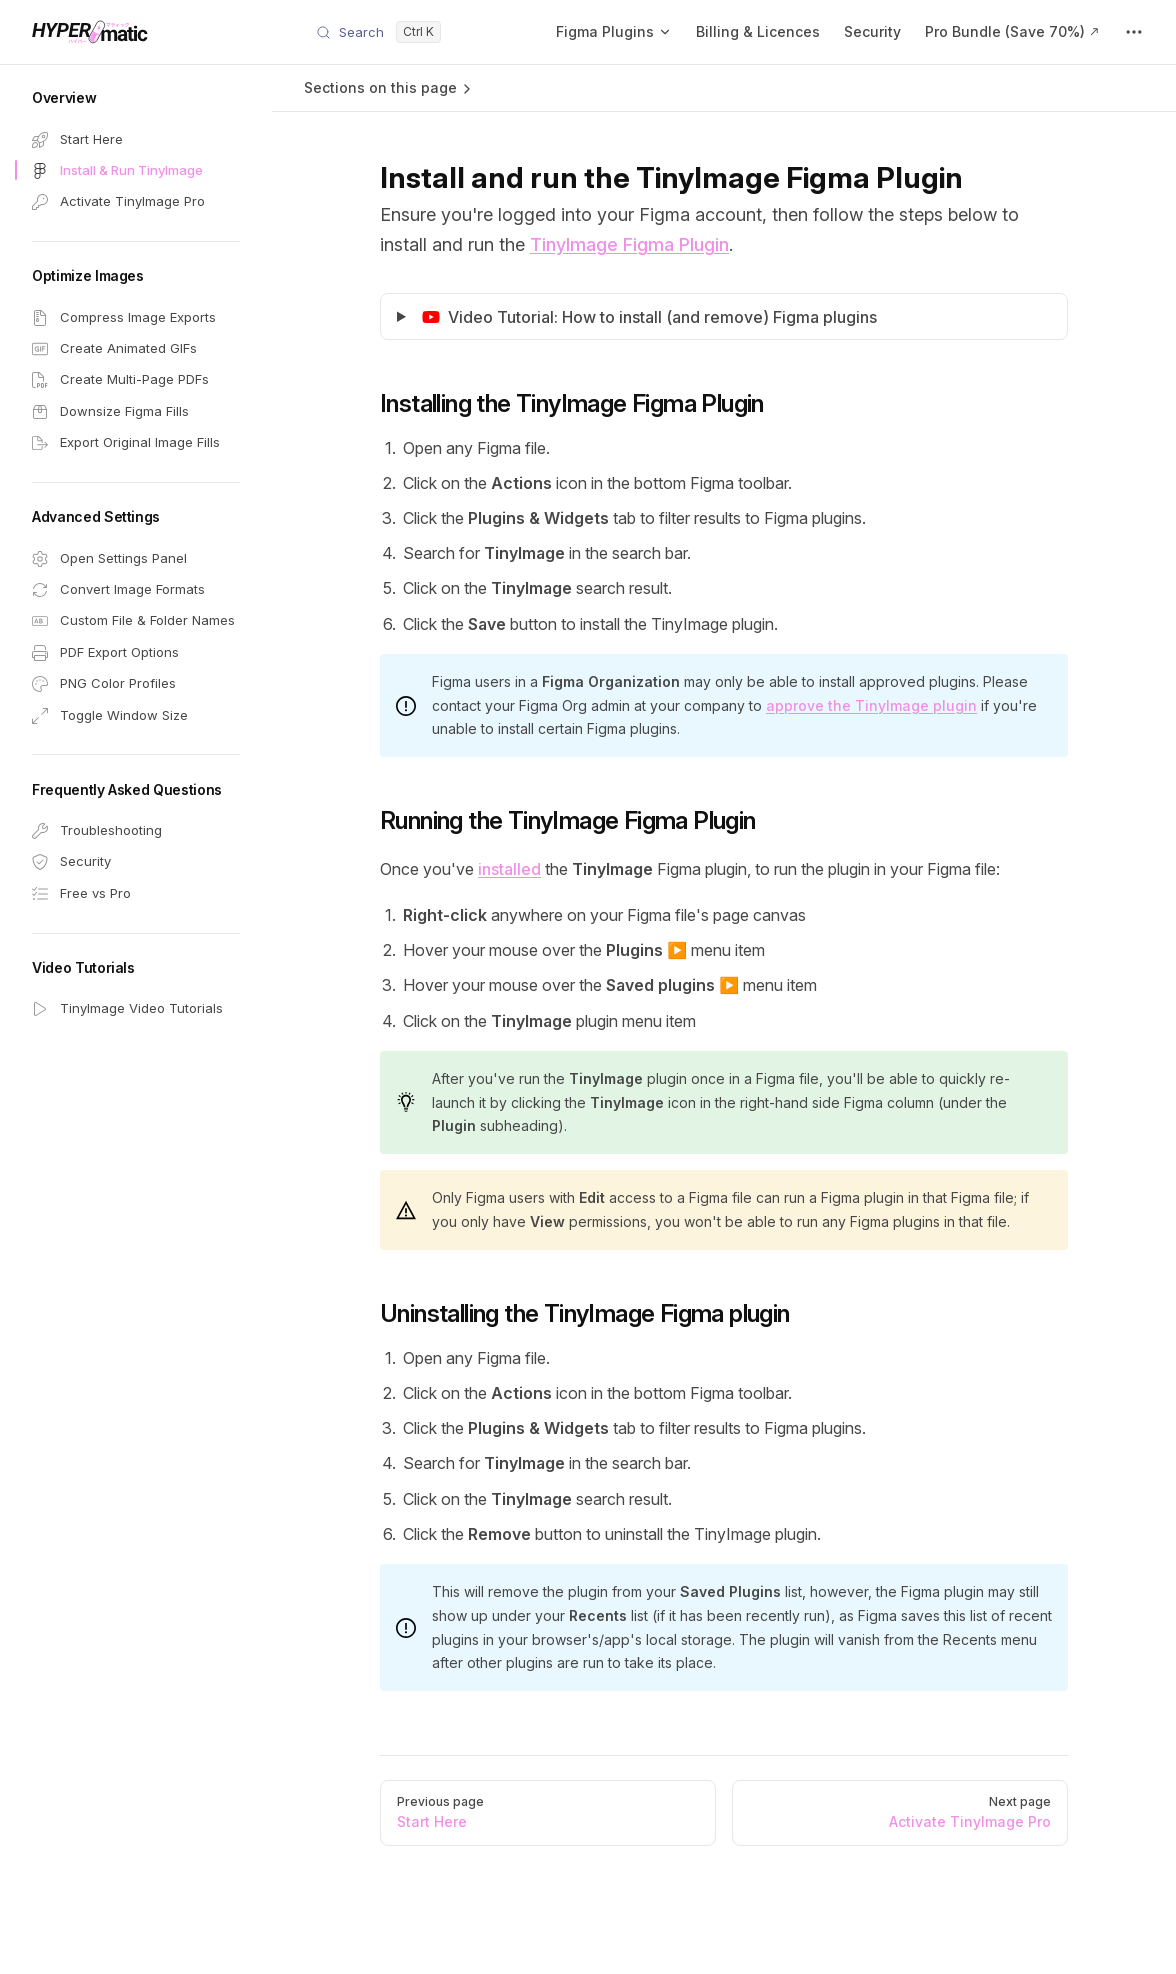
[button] (136, 98)
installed (509, 869)
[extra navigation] (1134, 32)
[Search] (378, 32)
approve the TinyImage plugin (871, 705)
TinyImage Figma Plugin (629, 244)
